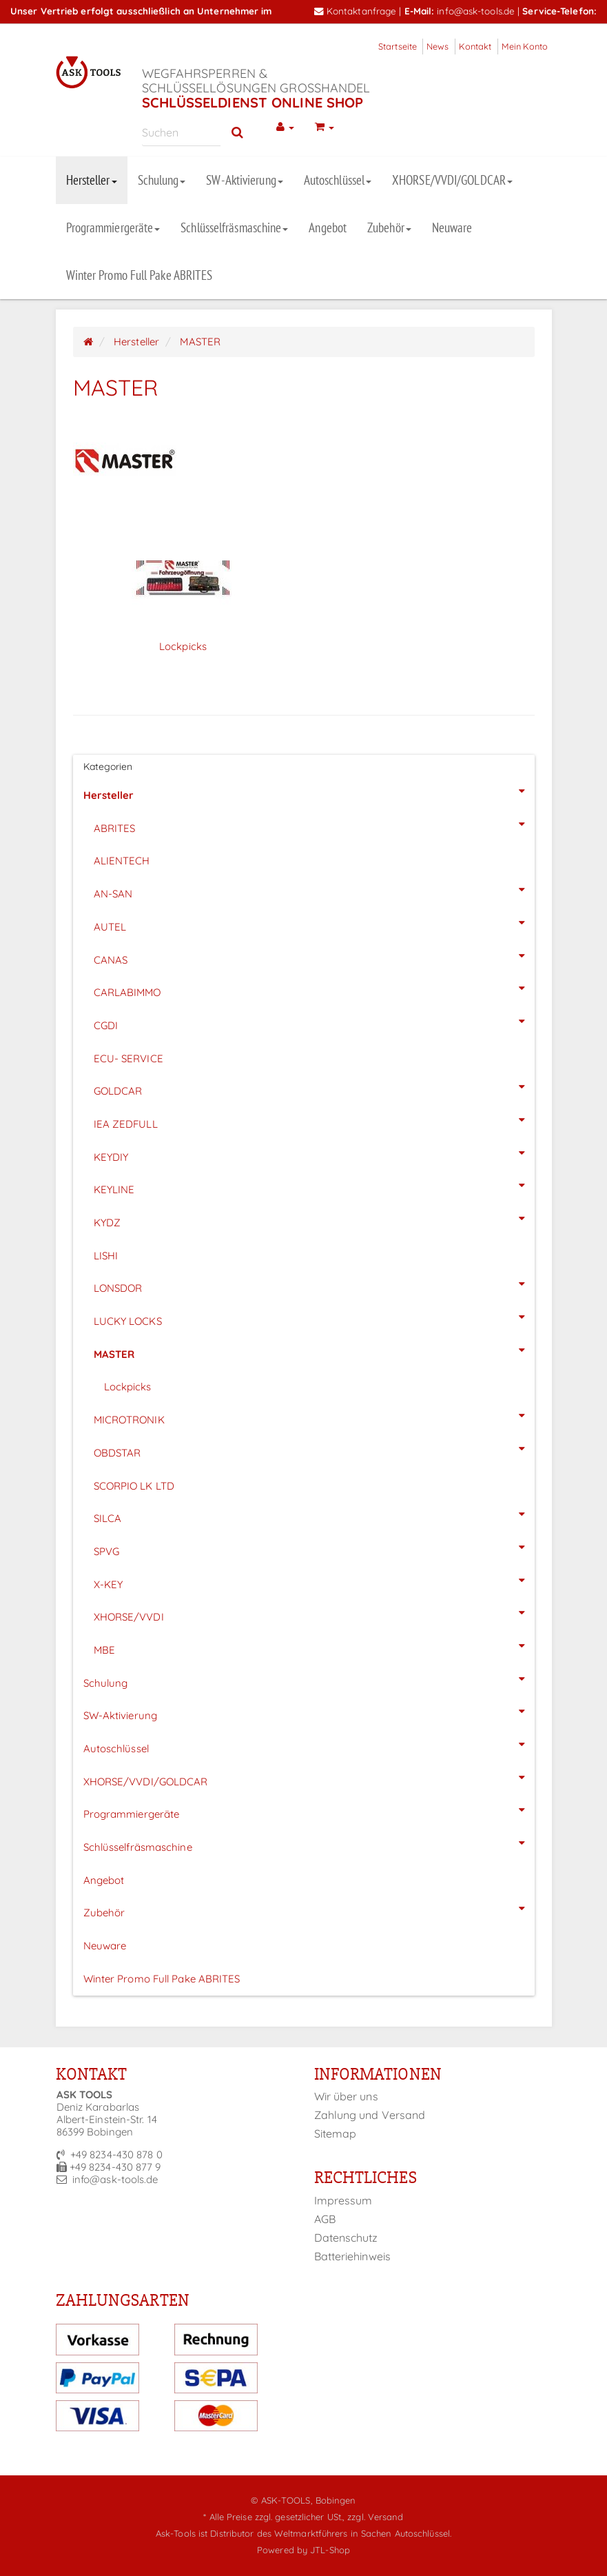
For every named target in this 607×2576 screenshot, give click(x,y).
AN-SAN (314, 890)
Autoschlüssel (337, 180)
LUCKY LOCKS (314, 1317)
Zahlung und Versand (370, 2115)
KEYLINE (314, 1185)
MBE (314, 1646)
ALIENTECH (122, 860)
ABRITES (314, 824)
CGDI (314, 1021)
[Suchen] (181, 132)
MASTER (314, 1350)
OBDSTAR (314, 1449)
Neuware (452, 227)
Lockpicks (183, 646)
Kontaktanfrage (355, 11)
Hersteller (91, 180)
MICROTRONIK (314, 1415)
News (437, 46)
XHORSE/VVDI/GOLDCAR (452, 180)
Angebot (328, 227)
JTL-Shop (330, 2549)
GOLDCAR (314, 1087)
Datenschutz (346, 2237)
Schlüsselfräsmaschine (234, 227)
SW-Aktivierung (244, 180)
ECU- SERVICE (128, 1058)
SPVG (314, 1547)
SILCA (314, 1514)
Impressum (343, 2200)
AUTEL (314, 923)
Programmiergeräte (113, 227)
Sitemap (335, 2133)
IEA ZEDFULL (314, 1120)
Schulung (162, 180)
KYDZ (314, 1218)
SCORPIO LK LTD (134, 1485)
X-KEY (314, 1580)
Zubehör (389, 227)
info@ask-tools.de (476, 11)
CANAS (314, 956)
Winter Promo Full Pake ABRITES (139, 275)
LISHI (106, 1255)
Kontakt (475, 46)
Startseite (397, 46)
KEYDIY (314, 1153)
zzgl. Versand (375, 2516)
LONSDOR (314, 1284)
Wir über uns (346, 2096)
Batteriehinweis (352, 2256)
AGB (325, 2219)
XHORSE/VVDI (314, 1613)
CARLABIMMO (314, 988)
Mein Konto (525, 46)
